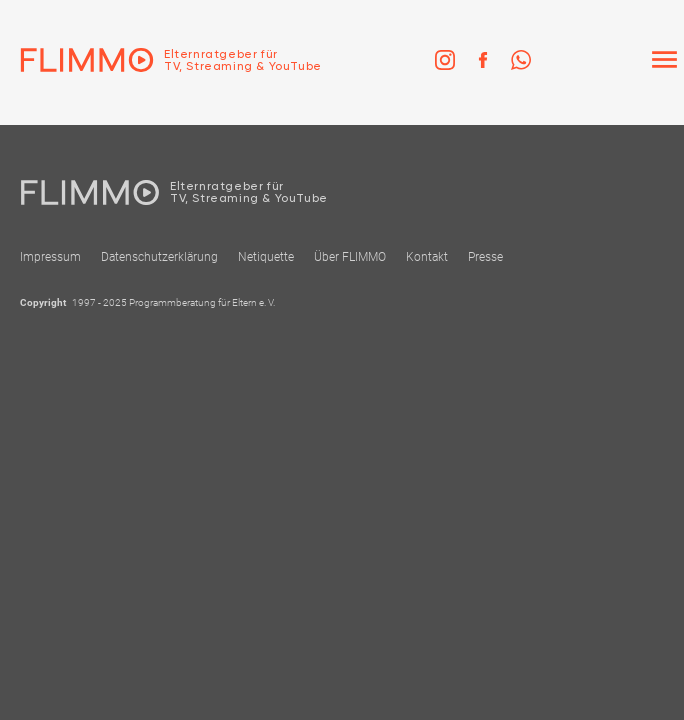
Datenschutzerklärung (159, 257)
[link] (445, 60)
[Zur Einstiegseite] (161, 60)
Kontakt (427, 257)
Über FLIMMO (350, 257)
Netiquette (266, 257)
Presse (485, 257)
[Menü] (664, 60)
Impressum (50, 257)
